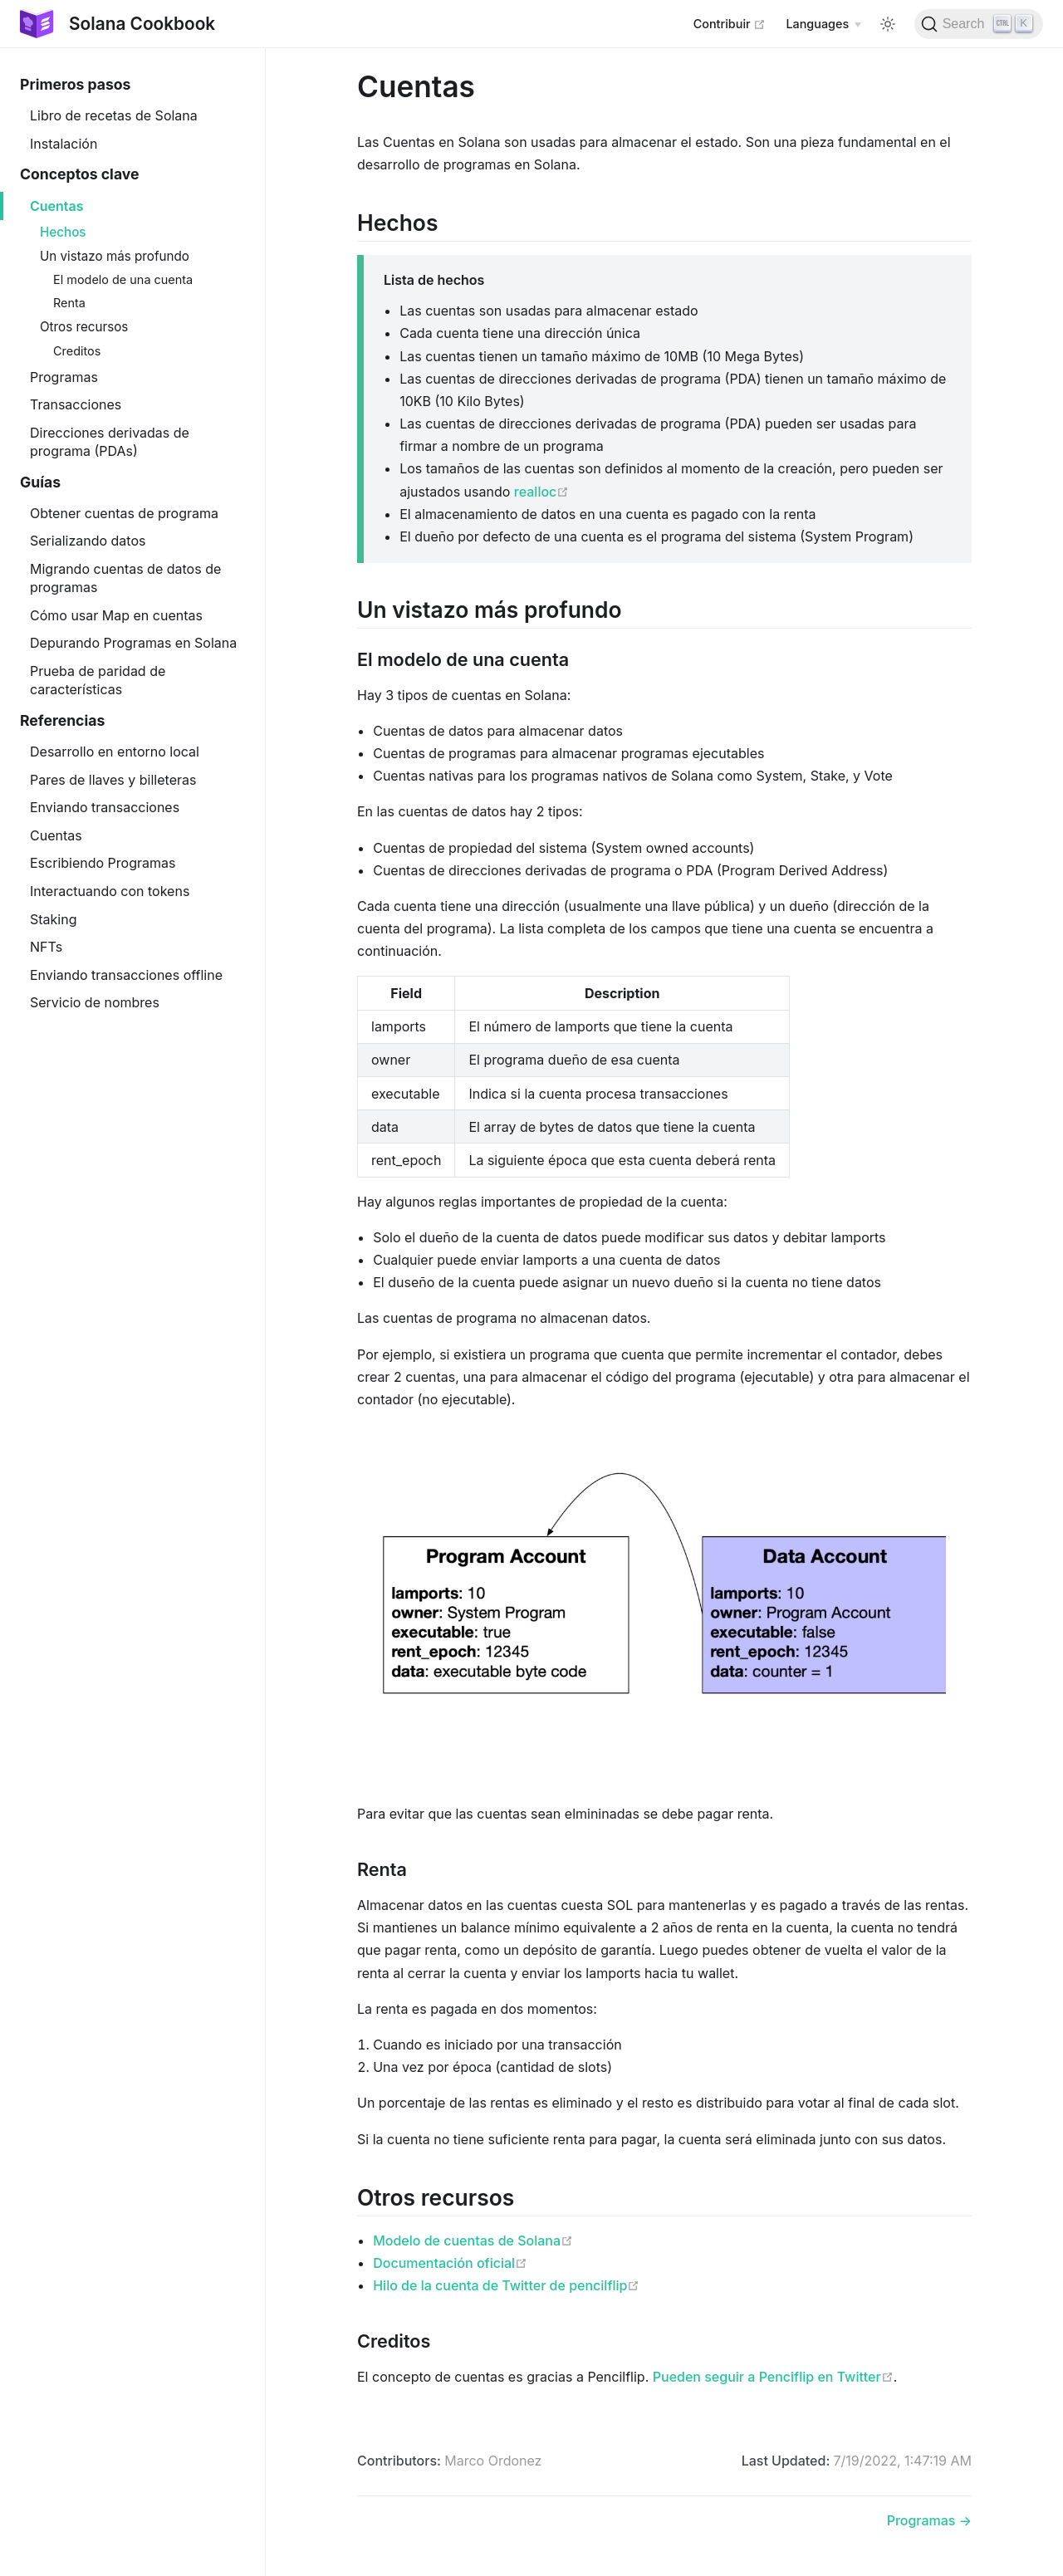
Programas (64, 377)
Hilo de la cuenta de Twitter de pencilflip (506, 2285)
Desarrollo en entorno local (114, 751)
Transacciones (75, 404)
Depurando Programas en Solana (133, 642)
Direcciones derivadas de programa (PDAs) (109, 441)
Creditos (76, 351)
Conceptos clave (80, 174)
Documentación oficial (450, 2263)
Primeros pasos (75, 84)
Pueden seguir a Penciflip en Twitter (773, 2376)
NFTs (46, 946)
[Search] (978, 24)
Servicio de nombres (94, 1002)
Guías (40, 482)
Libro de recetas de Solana (114, 115)
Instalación (63, 143)
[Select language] (823, 24)
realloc (541, 491)
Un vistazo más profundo (114, 256)
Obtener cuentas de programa (124, 513)
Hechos (63, 232)
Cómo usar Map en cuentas (116, 615)
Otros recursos (84, 327)
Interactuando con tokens (109, 891)
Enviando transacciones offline (126, 975)
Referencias (62, 720)
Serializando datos (87, 540)
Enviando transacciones (104, 807)
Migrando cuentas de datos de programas (125, 578)
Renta (69, 303)
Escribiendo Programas (102, 863)
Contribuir (730, 23)
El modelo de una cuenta (123, 279)
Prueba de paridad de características (97, 680)
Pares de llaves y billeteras (113, 779)
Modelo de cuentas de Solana (473, 2240)
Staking (53, 919)
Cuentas (57, 206)
